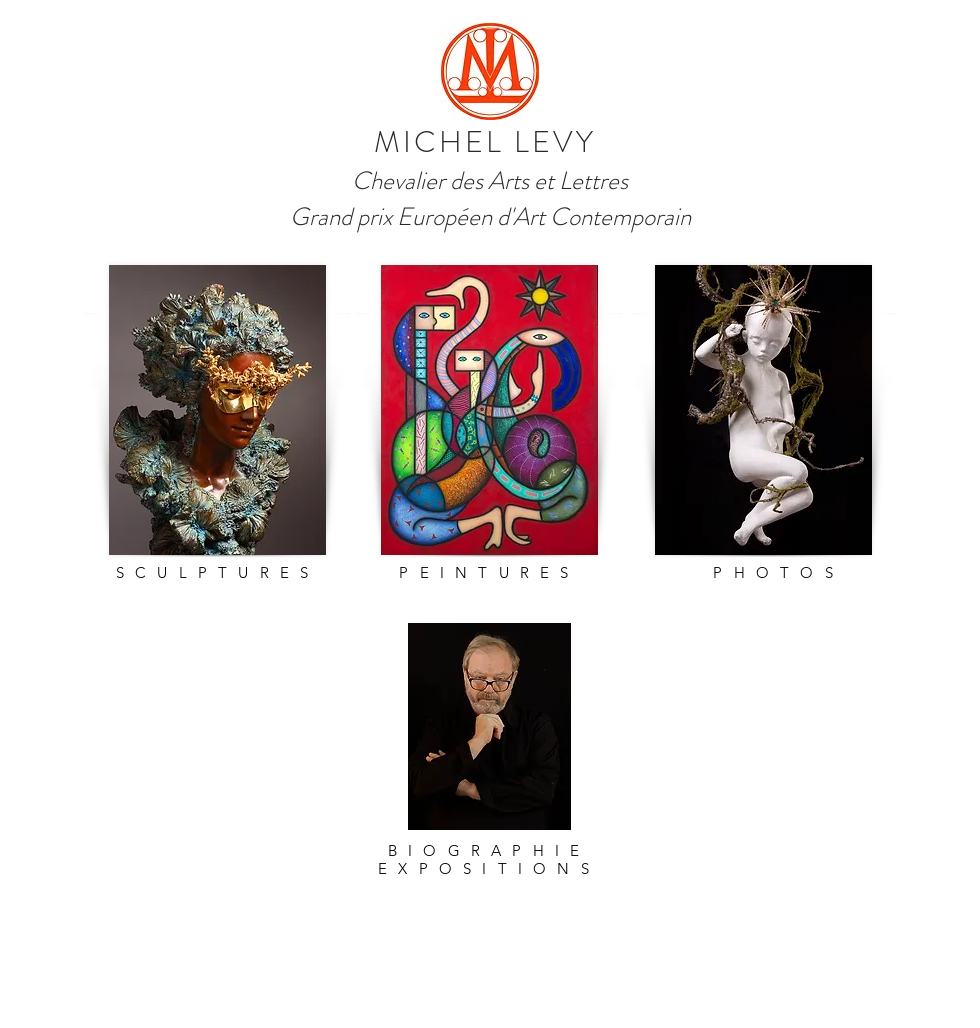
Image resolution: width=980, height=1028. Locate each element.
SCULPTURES (218, 572)
